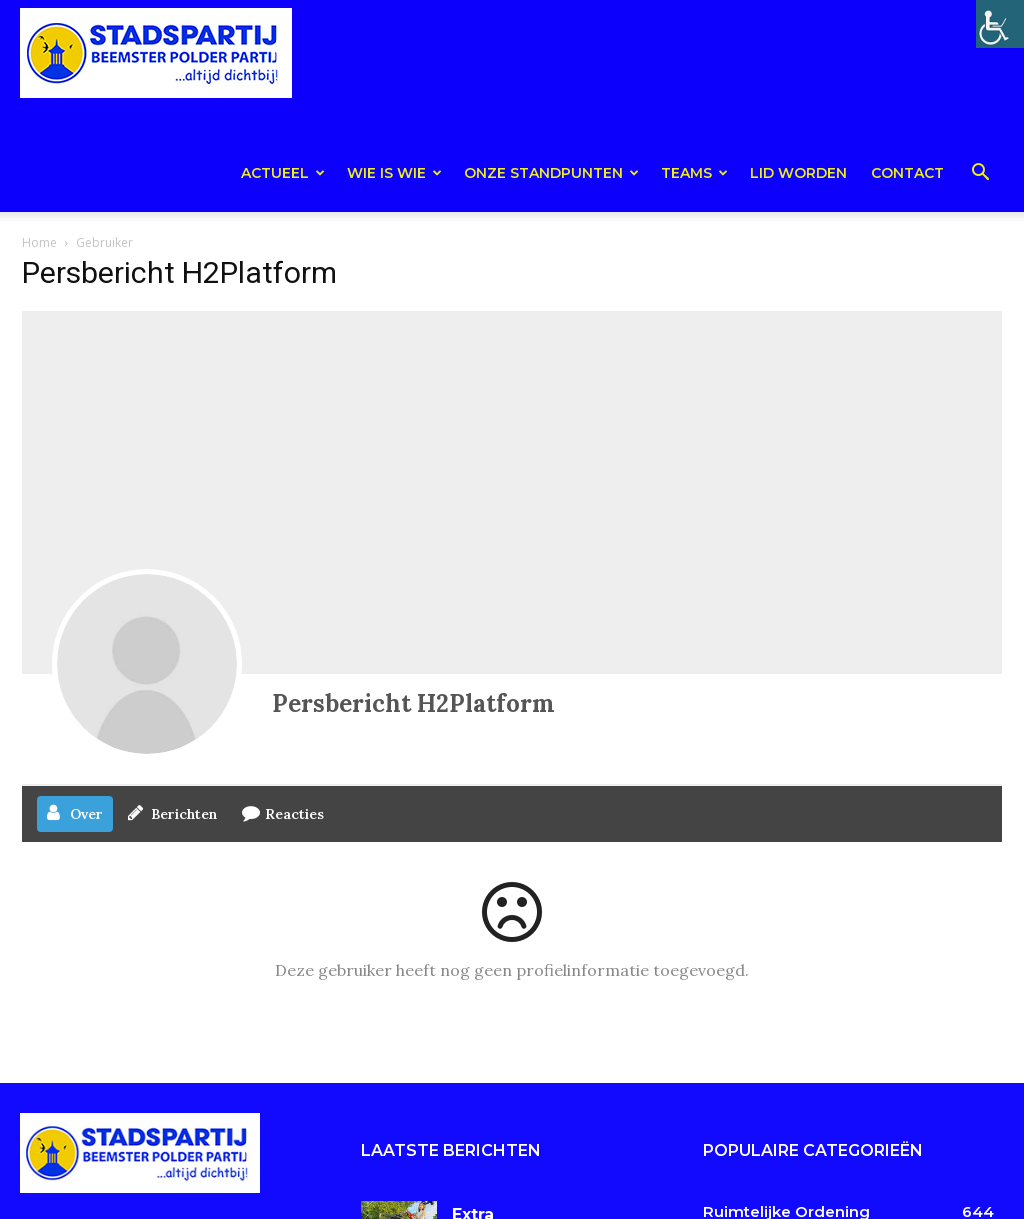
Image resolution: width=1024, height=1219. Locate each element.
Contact (907, 173)
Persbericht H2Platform (413, 703)
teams (694, 173)
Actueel (283, 173)
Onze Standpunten (551, 173)
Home (39, 242)
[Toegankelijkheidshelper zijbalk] (1000, 24)
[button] (980, 175)
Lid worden (798, 173)
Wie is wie (394, 173)
